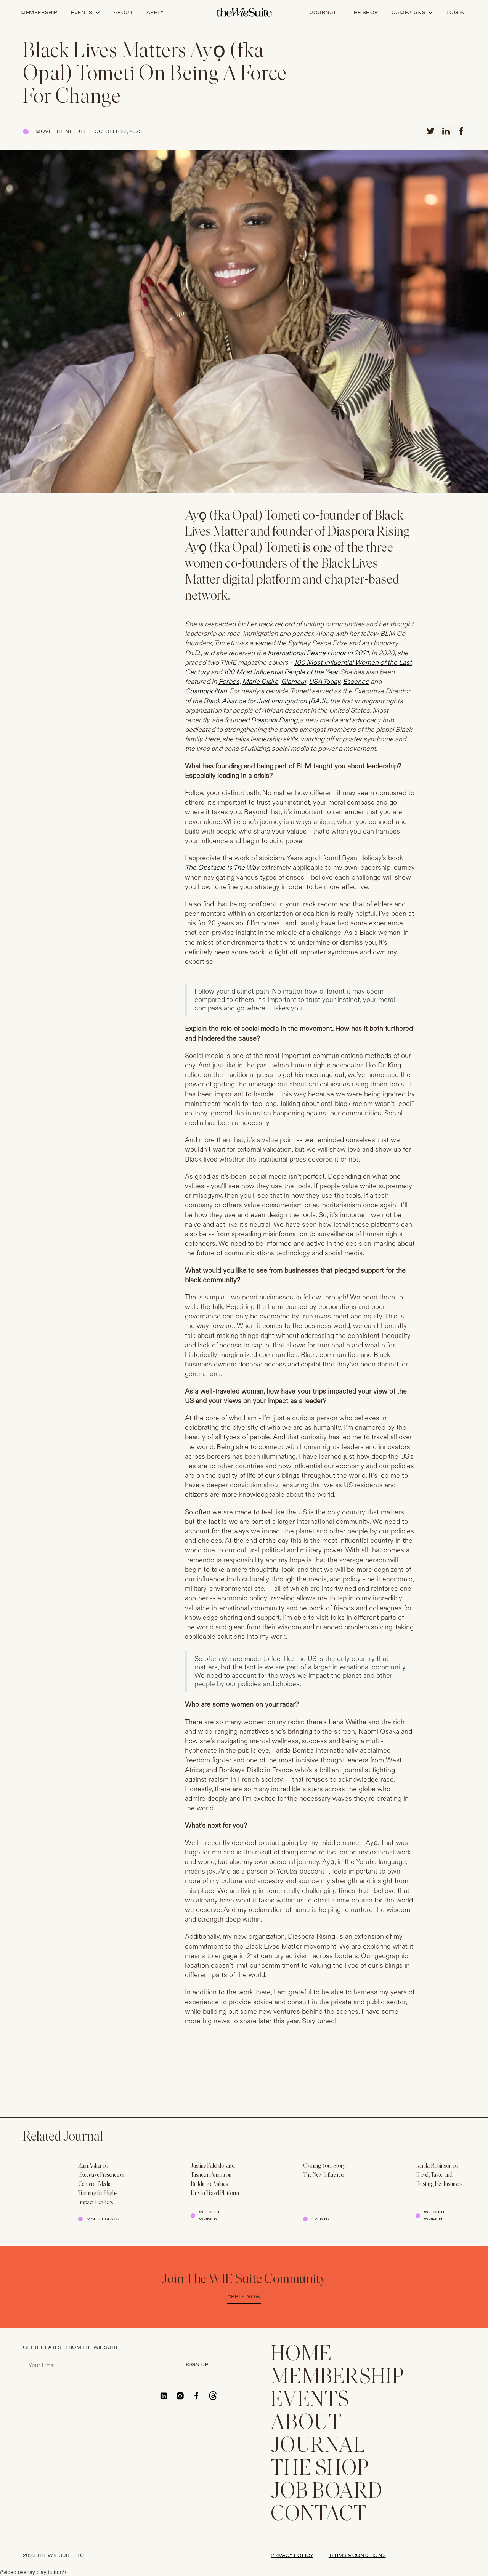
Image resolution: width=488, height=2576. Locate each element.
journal (323, 13)
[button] (85, 12)
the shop (364, 13)
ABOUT (306, 2423)
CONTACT (319, 2515)
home (301, 2355)
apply (155, 13)
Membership (39, 13)
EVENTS (310, 2400)
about (123, 13)
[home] (244, 13)
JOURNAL (318, 2446)
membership (338, 2378)
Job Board (327, 2492)
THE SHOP (320, 2469)
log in (455, 13)
